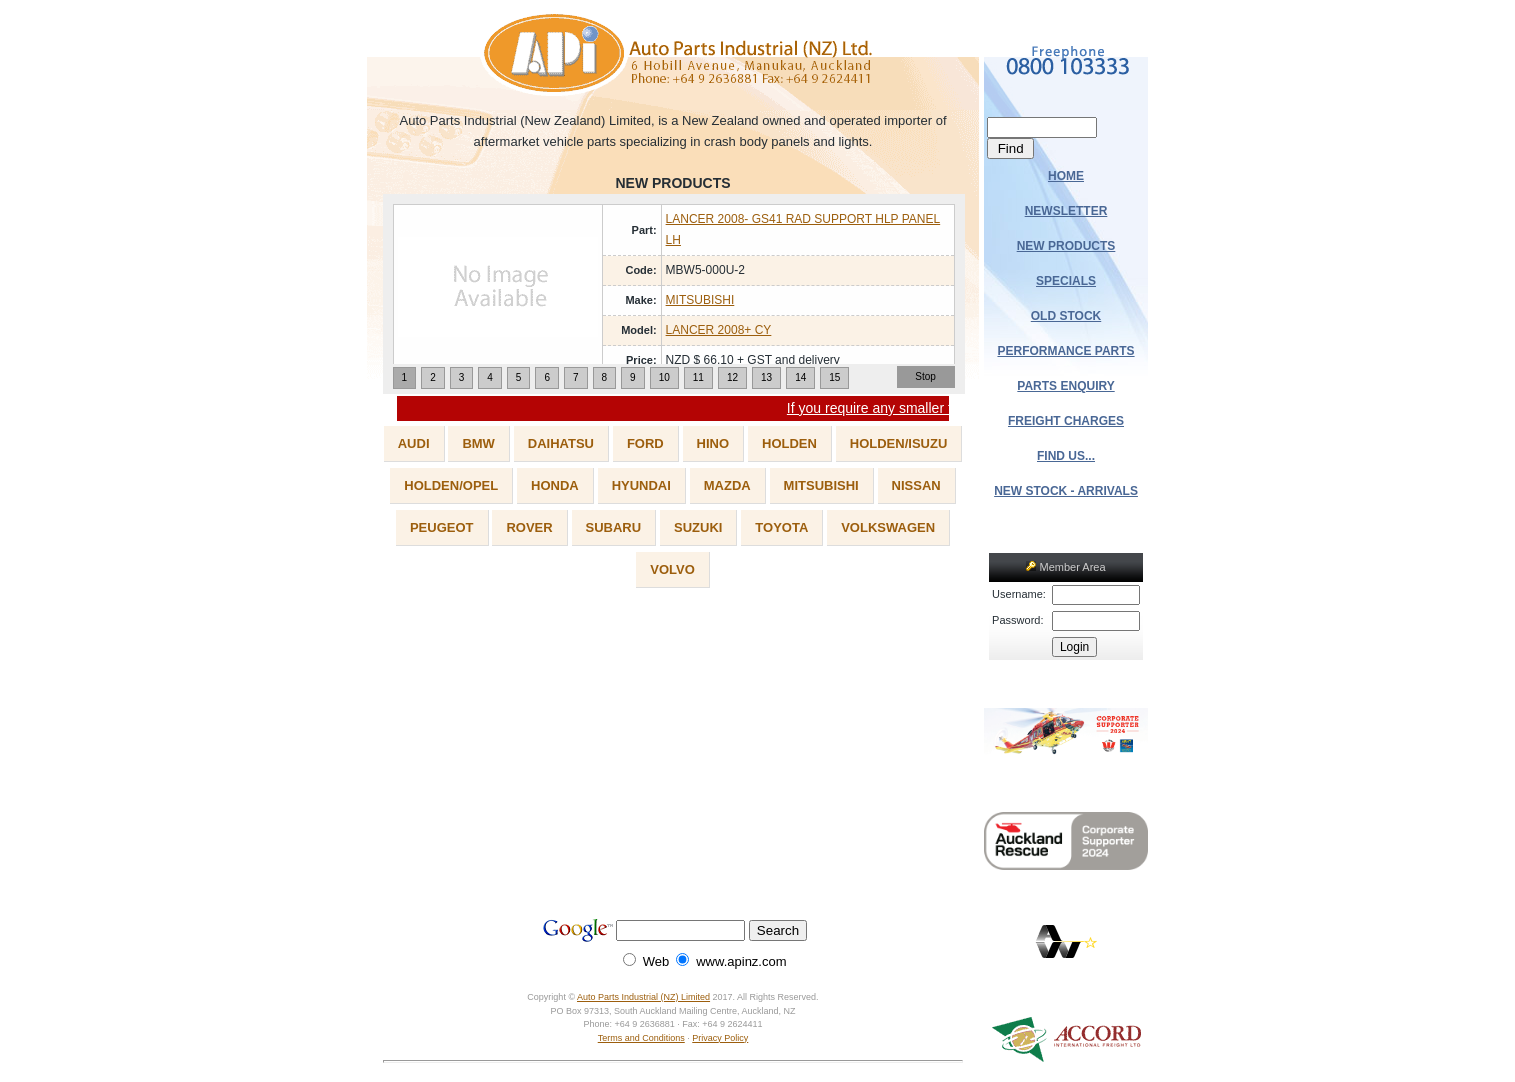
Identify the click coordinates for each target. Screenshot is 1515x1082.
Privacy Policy (720, 1038)
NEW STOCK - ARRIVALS (1066, 491)
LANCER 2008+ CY (719, 330)
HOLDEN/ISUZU (899, 443)
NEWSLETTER (1066, 211)
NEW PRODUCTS (1066, 246)
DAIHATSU (561, 443)
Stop (925, 376)
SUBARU (614, 527)
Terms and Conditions (641, 1038)
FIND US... (1066, 456)
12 (732, 377)
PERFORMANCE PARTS (1065, 351)
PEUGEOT (442, 527)
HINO (713, 443)
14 (800, 377)
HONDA (555, 485)
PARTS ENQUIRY (1065, 386)
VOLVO (672, 569)
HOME (1066, 176)
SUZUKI (698, 527)
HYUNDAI (641, 485)
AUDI (414, 443)
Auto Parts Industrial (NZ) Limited (643, 997)
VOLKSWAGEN (888, 527)
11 (698, 377)
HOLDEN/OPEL (451, 485)
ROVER (529, 527)
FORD (645, 443)
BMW (478, 443)
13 (766, 377)
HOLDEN (789, 443)
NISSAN (916, 485)
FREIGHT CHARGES (1066, 421)
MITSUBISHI (700, 300)
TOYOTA (781, 527)
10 (664, 377)
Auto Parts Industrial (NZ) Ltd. (673, 55)
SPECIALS (1066, 281)
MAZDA (727, 485)
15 (834, 377)
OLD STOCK (1066, 316)
